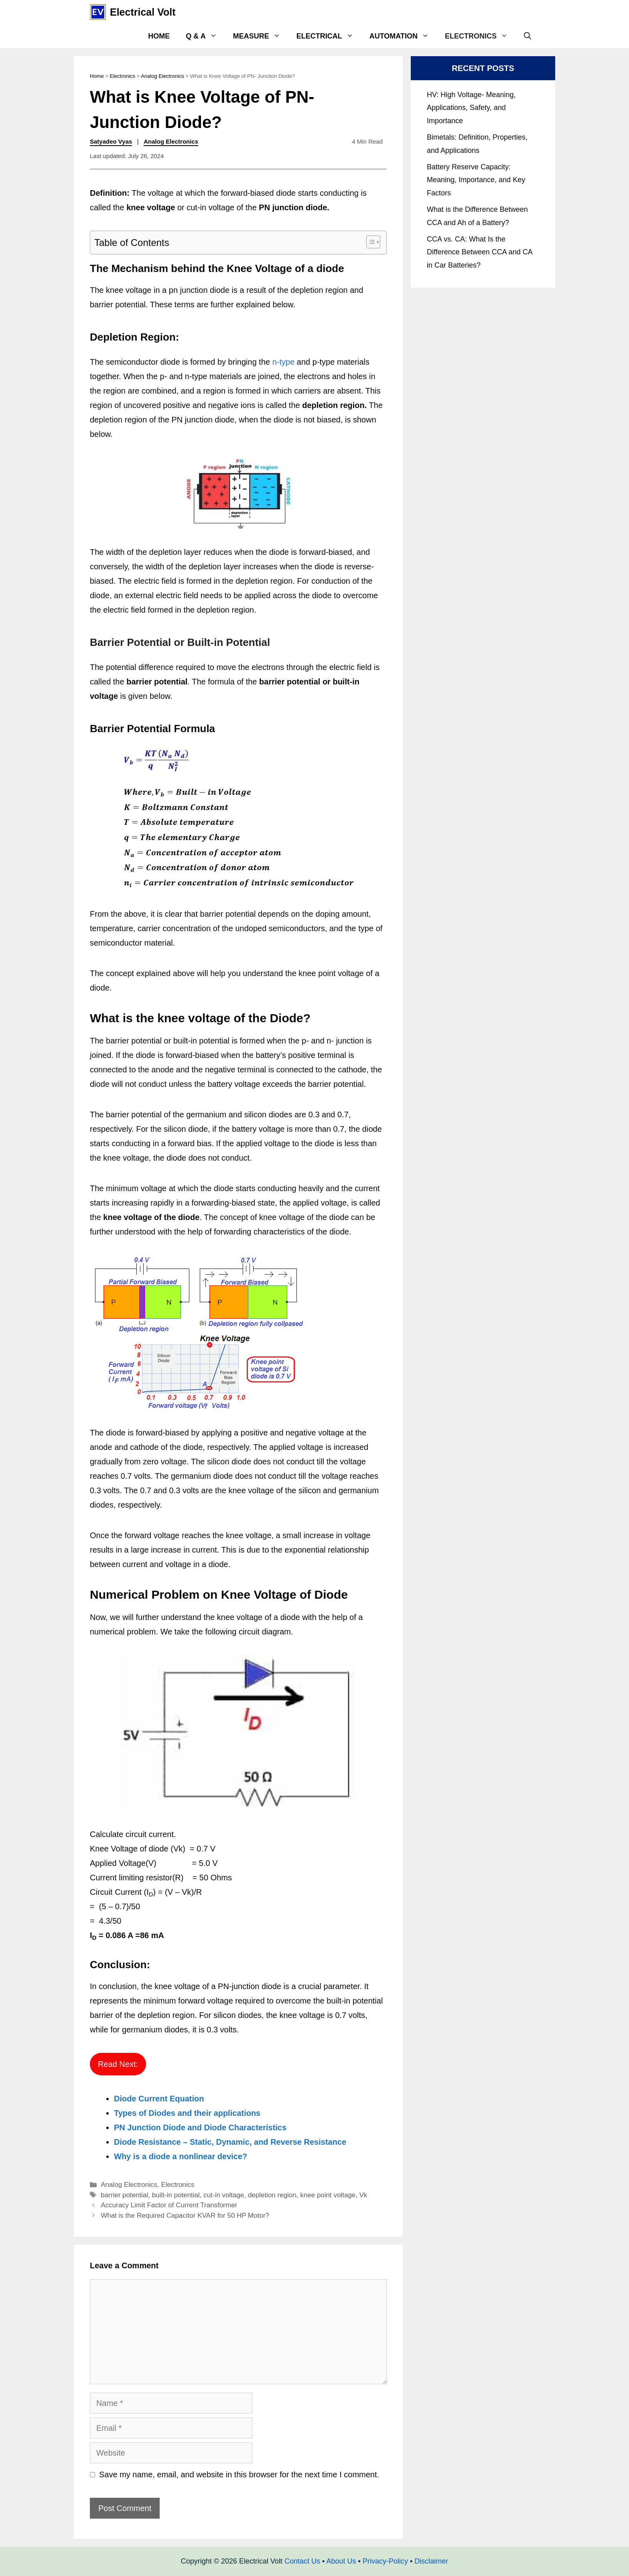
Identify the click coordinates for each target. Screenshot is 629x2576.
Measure (260, 36)
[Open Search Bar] (527, 36)
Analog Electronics (162, 76)
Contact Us (302, 2561)
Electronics (480, 36)
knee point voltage (327, 2195)
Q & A (205, 36)
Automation (403, 36)
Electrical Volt (143, 12)
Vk (363, 2195)
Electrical (328, 36)
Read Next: (118, 2064)
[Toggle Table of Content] (369, 242)
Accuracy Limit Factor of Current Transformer (169, 2205)
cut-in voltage (223, 2195)
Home (159, 36)
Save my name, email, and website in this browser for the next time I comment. (239, 2474)
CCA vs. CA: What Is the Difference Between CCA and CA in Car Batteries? (479, 252)
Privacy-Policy (385, 2561)
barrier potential (124, 2195)
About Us (341, 2561)
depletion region (272, 2195)
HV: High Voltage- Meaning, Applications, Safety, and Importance (471, 108)
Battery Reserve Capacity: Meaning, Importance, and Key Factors (476, 180)
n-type (283, 361)
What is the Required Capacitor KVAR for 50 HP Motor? (185, 2215)
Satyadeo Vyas (111, 141)
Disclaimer (431, 2561)
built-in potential (176, 2195)
